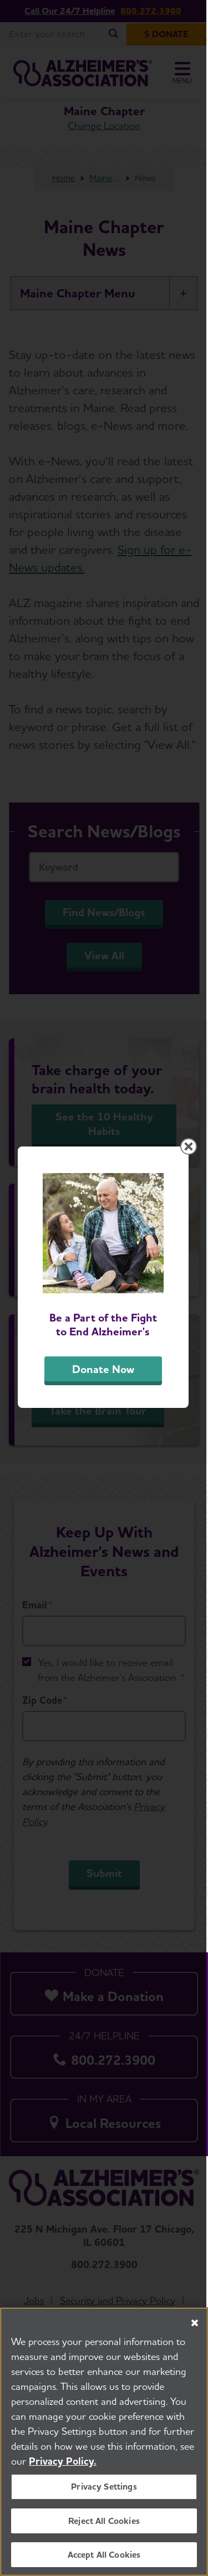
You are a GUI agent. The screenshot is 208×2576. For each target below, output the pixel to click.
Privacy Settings (104, 2486)
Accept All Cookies (104, 2554)
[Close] (194, 2323)
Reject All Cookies (104, 2521)
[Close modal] (190, 1156)
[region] (104, 2441)
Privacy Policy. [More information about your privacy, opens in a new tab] (63, 2461)
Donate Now (104, 1380)
